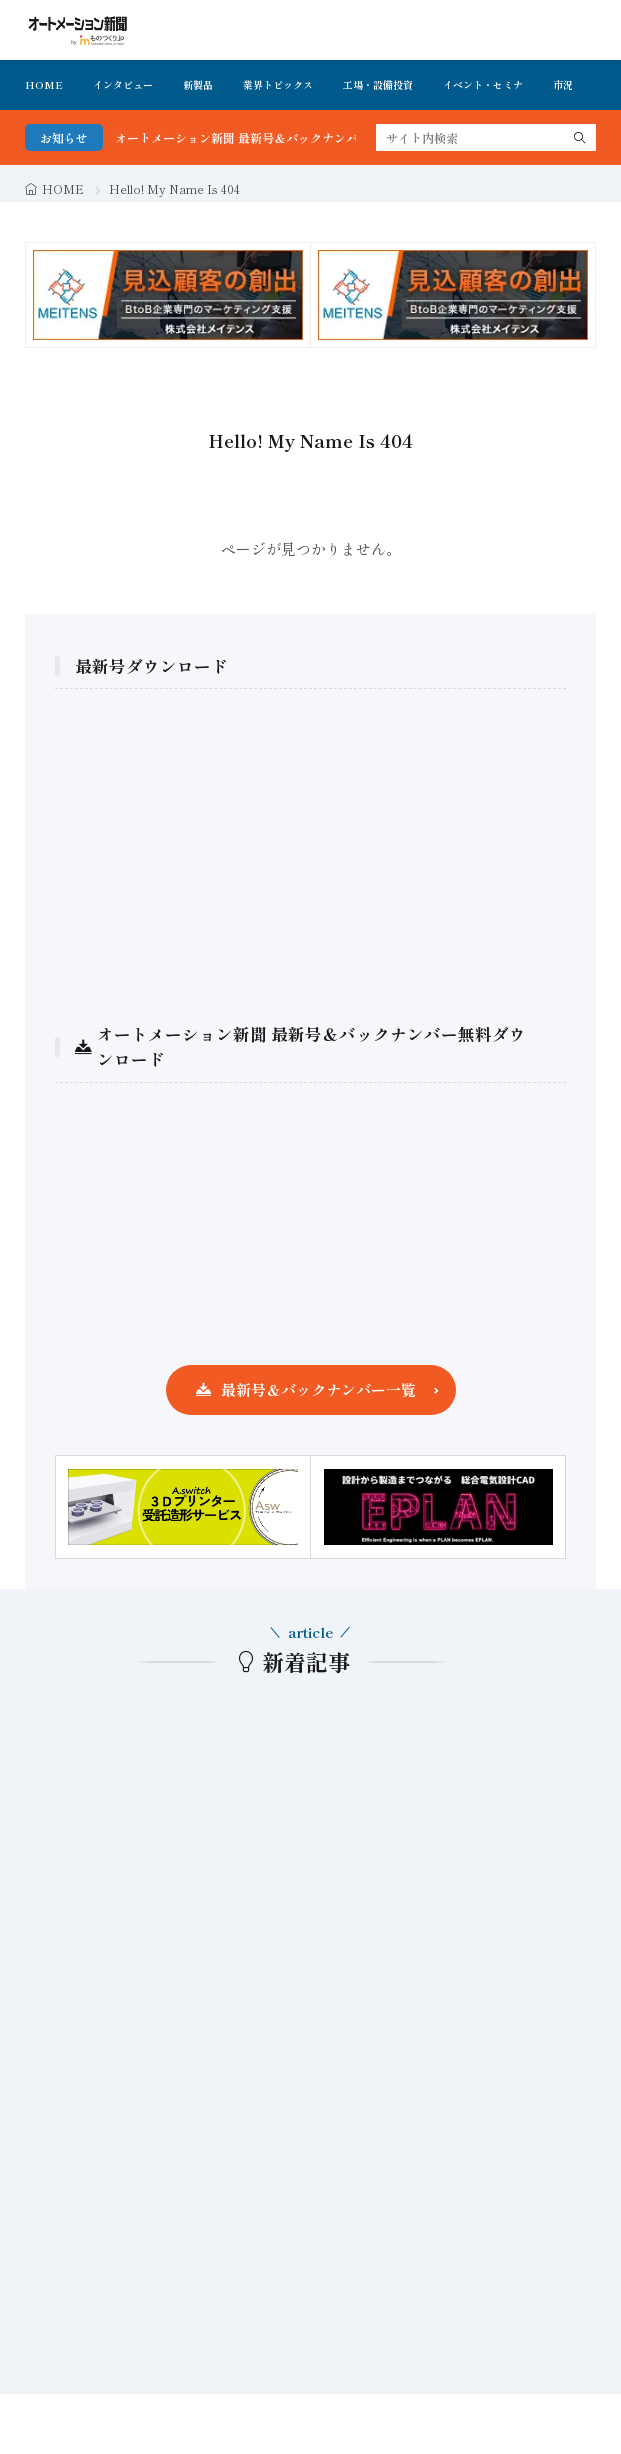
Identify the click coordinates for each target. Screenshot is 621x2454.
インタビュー (123, 84)
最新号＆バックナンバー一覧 (318, 1389)
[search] (580, 137)
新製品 (198, 84)
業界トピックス (278, 84)
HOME (44, 84)
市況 (563, 84)
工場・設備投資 (378, 84)
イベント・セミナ (483, 84)
